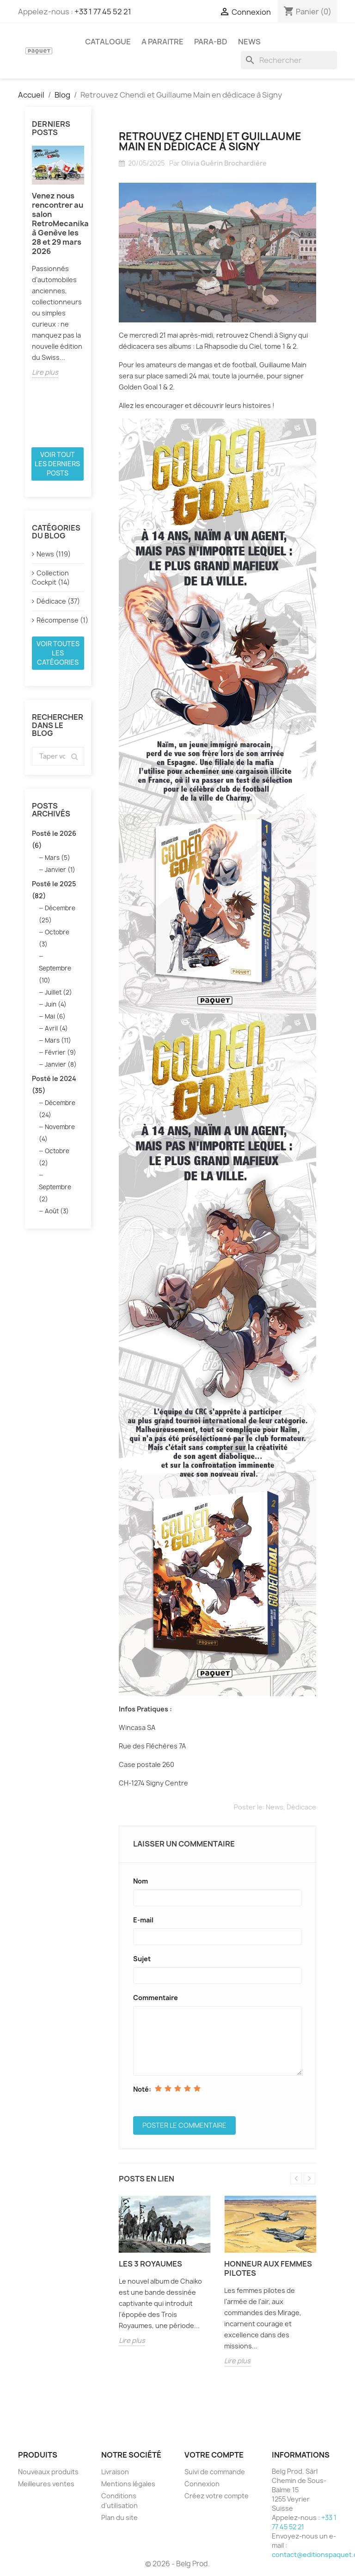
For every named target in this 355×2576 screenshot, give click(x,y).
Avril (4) (56, 1028)
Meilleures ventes (46, 2483)
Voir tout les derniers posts (57, 463)
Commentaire (155, 1997)
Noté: (142, 2089)
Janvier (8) (61, 1064)
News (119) (54, 554)
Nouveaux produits (48, 2471)
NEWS (249, 42)
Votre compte (214, 2455)
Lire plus (45, 372)
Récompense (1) (60, 620)
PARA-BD (210, 42)
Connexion (202, 2483)
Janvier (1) (60, 869)
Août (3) (57, 1211)
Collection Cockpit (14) (51, 577)
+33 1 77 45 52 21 (102, 11)
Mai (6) (55, 1016)
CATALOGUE (108, 42)
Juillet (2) (58, 992)
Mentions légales (128, 2483)
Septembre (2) (55, 1193)
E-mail (143, 1919)
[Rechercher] (289, 60)
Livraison (115, 2471)
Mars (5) (57, 857)
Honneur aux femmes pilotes (268, 2268)
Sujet (142, 1958)
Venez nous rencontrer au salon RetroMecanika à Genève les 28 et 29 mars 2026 (58, 223)
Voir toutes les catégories (58, 653)
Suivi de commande (214, 2471)
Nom (140, 1881)
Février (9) (60, 1052)
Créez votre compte (216, 2495)
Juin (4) (56, 1004)
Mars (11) (58, 1040)
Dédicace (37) (58, 601)
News (274, 1807)
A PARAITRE (162, 42)
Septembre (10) (55, 974)
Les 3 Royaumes (150, 2264)
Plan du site (119, 2517)
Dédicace (301, 1807)
